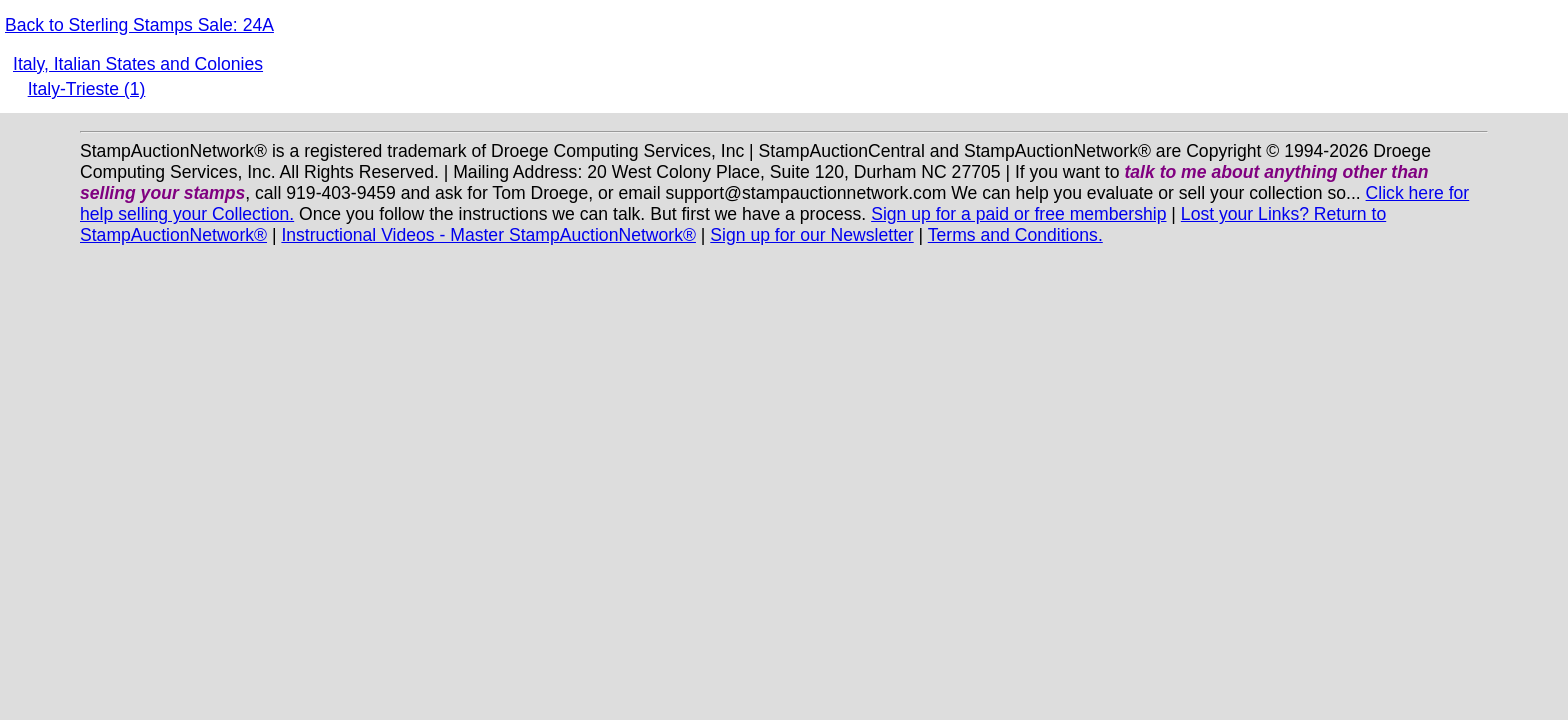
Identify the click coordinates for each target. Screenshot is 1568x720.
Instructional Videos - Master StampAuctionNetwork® (488, 235)
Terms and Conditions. (1015, 235)
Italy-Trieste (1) (87, 89)
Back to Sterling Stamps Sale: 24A (139, 25)
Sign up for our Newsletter (811, 235)
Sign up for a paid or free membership (1018, 214)
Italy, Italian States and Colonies (138, 64)
